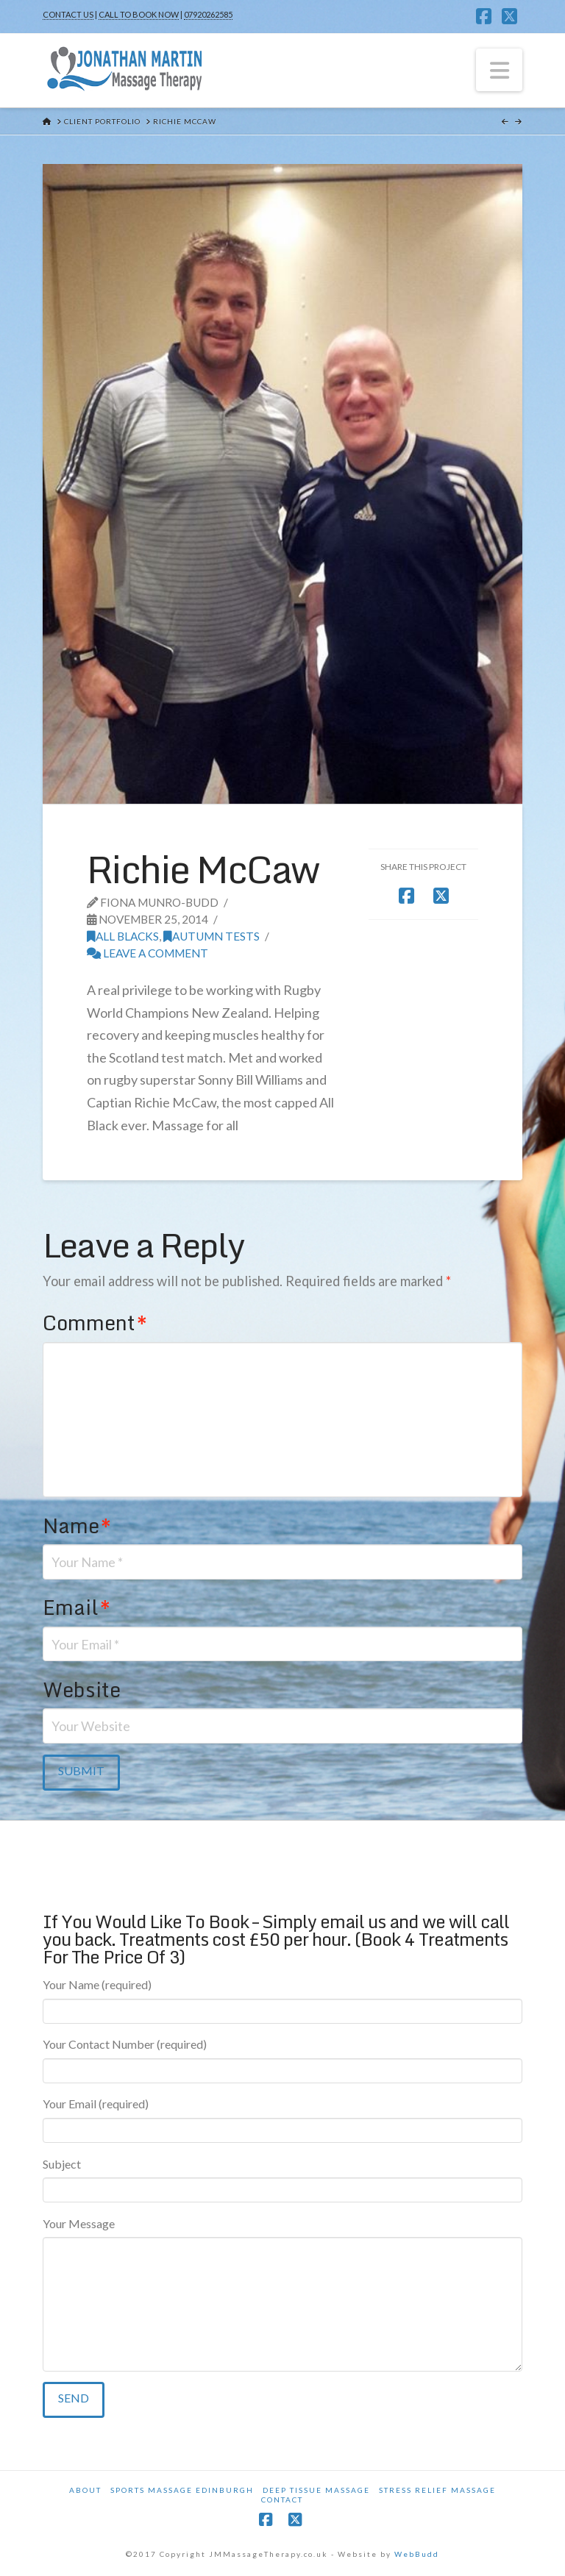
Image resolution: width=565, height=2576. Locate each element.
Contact (282, 2499)
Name (77, 1525)
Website (82, 1689)
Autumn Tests (211, 936)
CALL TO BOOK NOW (139, 14)
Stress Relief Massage (437, 2490)
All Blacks (123, 936)
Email (76, 1607)
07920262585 (208, 14)
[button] (499, 70)
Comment (95, 1322)
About (85, 2490)
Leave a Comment (147, 953)
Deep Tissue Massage (316, 2490)
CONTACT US (68, 14)
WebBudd (416, 2554)
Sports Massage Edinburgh (182, 2490)
